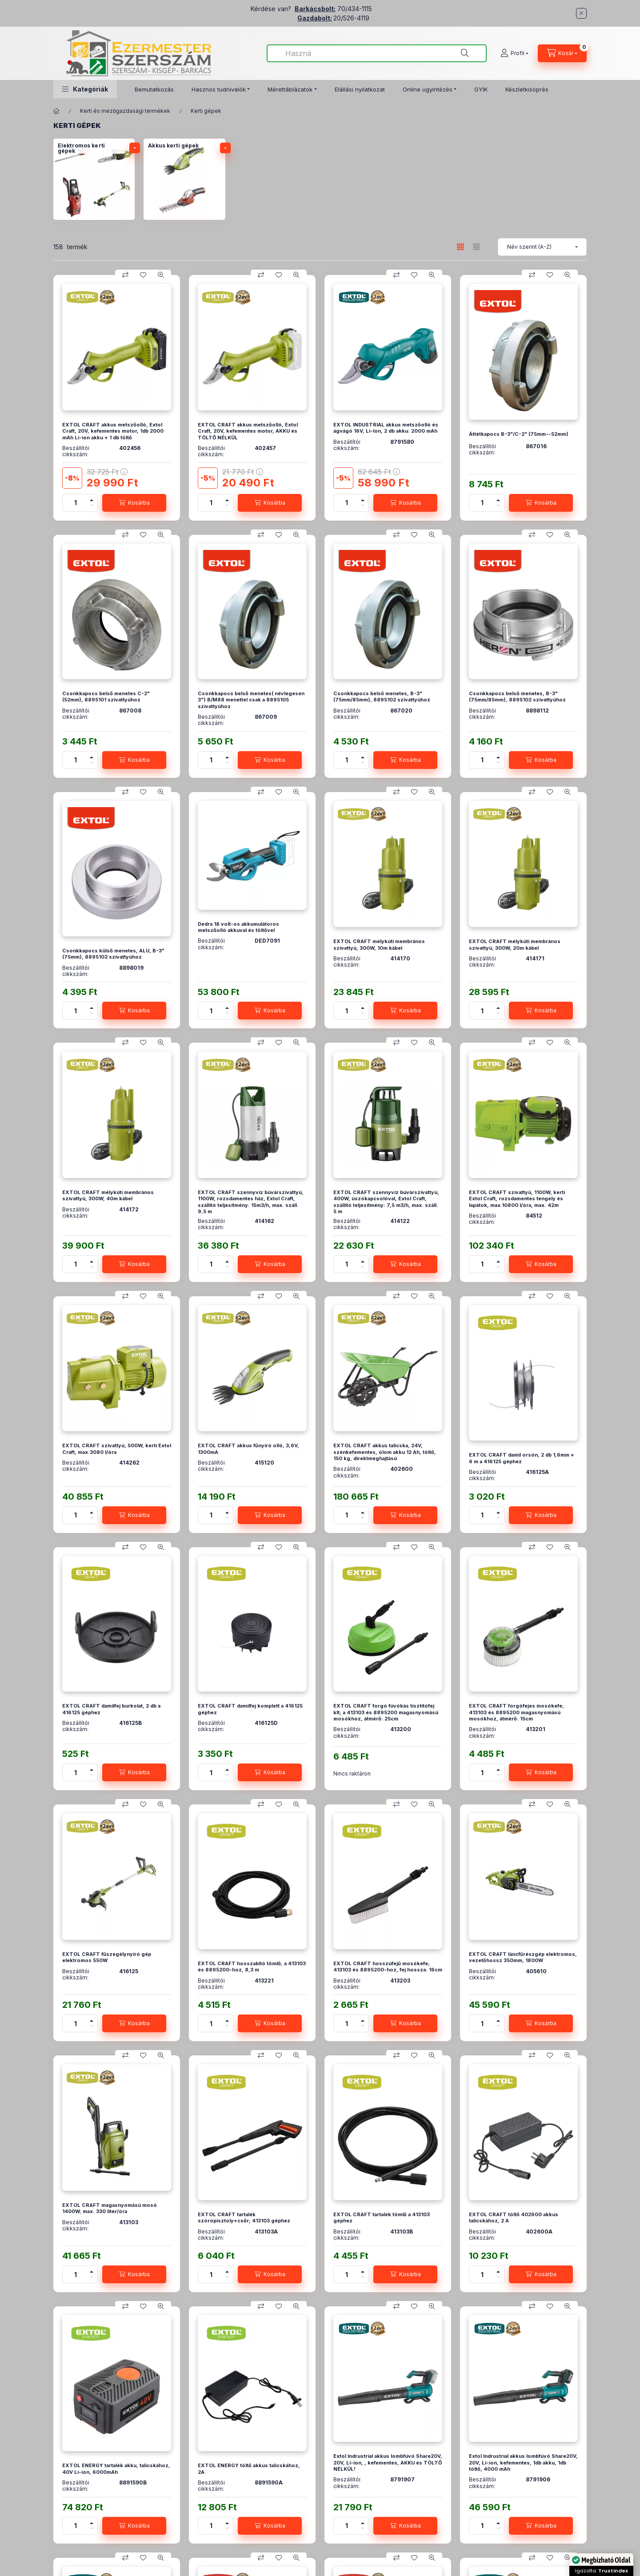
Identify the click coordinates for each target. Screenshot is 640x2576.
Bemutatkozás (154, 89)
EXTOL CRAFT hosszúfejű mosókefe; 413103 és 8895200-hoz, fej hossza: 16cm (387, 1966)
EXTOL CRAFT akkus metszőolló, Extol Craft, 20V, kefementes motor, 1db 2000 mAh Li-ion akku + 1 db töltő (113, 431)
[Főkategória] (56, 111)
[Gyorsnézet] (161, 275)
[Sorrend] (542, 247)
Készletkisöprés (526, 89)
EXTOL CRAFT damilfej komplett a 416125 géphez (250, 1709)
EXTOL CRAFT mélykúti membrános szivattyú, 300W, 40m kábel (108, 1195)
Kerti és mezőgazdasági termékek (125, 110)
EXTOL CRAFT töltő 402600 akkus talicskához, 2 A (513, 2217)
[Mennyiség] (75, 502)
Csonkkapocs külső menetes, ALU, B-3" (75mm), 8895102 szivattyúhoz (113, 954)
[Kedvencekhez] (143, 275)
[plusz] (91, 498)
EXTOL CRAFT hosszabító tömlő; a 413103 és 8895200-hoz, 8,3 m (252, 1966)
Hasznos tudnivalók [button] (219, 89)
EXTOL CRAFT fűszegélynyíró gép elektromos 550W (106, 1957)
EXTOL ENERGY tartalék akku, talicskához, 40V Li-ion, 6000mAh (116, 2468)
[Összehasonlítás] (125, 275)
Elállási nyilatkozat (360, 89)
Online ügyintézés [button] (427, 89)
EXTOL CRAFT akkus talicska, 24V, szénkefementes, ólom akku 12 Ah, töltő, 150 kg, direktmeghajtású (384, 1451)
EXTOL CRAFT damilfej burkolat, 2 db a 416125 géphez (111, 1709)
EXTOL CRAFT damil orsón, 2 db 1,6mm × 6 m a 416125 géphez (521, 1458)
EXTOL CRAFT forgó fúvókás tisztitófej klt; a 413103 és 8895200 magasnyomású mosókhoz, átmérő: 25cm (385, 1712)
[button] (85, 89)
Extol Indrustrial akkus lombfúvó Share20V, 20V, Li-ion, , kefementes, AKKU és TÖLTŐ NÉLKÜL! (387, 2462)
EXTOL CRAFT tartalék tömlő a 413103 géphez (381, 2217)
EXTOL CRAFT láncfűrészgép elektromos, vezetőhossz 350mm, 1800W (523, 1957)
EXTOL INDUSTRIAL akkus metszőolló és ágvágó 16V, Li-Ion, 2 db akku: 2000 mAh (385, 428)
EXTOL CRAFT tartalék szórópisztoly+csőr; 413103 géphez (244, 2217)
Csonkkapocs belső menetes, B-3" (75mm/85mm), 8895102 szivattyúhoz (381, 696)
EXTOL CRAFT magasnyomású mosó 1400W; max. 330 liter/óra (109, 2208)
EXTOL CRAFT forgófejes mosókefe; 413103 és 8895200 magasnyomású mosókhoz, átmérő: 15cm (516, 1712)
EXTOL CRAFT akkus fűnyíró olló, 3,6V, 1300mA (248, 1448)
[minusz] (91, 507)
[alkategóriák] (134, 148)
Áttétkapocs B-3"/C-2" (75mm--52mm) (518, 434)
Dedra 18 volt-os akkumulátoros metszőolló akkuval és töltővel (238, 927)
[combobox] (377, 53)
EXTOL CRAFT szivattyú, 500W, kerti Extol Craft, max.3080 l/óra (116, 1448)
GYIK (481, 89)
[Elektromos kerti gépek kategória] (94, 179)
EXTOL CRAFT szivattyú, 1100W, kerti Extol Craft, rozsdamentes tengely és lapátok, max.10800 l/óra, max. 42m (517, 1198)
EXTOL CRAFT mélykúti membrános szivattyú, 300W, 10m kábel (379, 944)
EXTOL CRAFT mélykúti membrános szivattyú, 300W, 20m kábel (514, 944)
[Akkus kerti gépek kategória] (184, 179)
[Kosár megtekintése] (562, 53)
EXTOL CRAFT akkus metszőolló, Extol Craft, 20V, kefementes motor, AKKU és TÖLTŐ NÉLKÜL (248, 431)
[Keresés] (465, 53)
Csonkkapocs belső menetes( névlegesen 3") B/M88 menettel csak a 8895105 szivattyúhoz (251, 699)
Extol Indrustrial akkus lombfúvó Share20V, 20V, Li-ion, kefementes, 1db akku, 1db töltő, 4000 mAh (523, 2462)
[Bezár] (581, 13)
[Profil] (514, 53)
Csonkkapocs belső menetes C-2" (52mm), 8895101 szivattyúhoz (106, 696)
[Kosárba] (134, 503)
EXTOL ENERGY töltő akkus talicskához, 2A (249, 2468)
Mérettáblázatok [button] (290, 89)
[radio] (476, 246)
